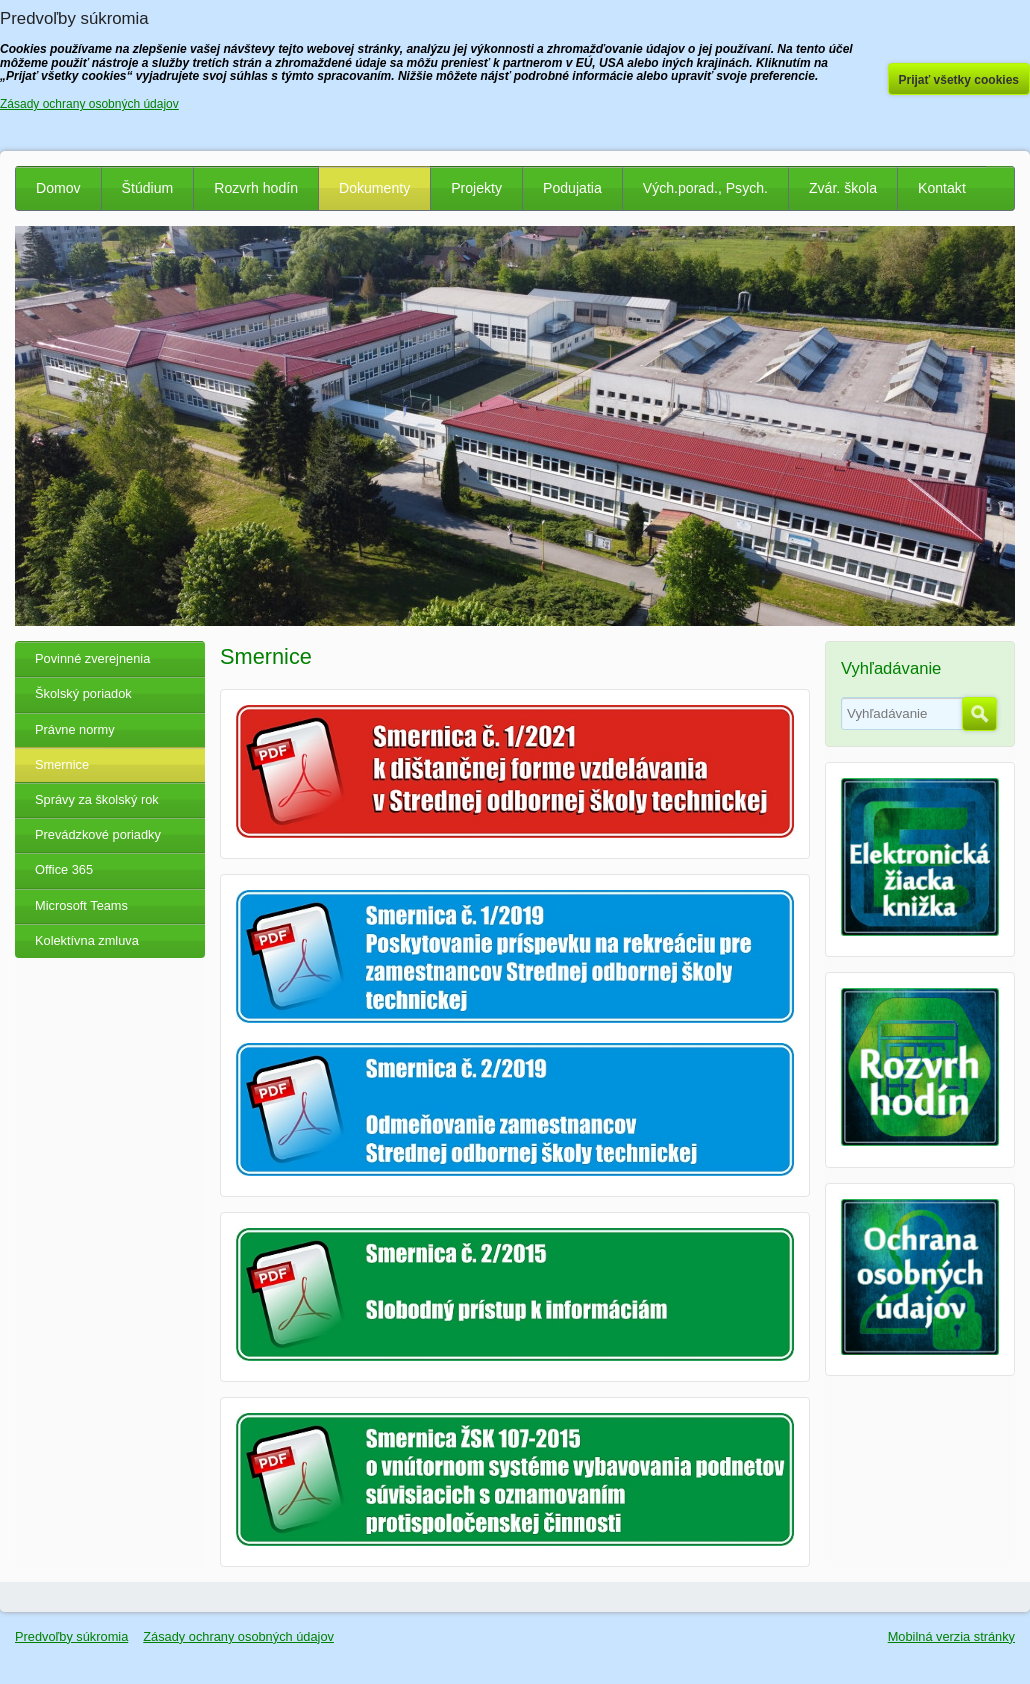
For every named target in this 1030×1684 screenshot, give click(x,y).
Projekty (476, 188)
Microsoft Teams (81, 905)
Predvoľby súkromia (71, 1636)
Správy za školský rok (97, 799)
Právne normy (75, 729)
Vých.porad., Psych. (705, 188)
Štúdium (148, 188)
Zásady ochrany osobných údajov (238, 1636)
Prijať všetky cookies (959, 80)
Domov (58, 188)
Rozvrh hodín (256, 188)
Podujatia (572, 188)
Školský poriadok (83, 693)
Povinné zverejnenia (92, 658)
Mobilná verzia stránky (951, 1636)
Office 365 (64, 869)
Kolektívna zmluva (87, 940)
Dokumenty (374, 188)
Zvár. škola (843, 188)
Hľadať (979, 714)
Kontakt (942, 188)
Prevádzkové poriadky (98, 834)
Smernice (62, 764)
